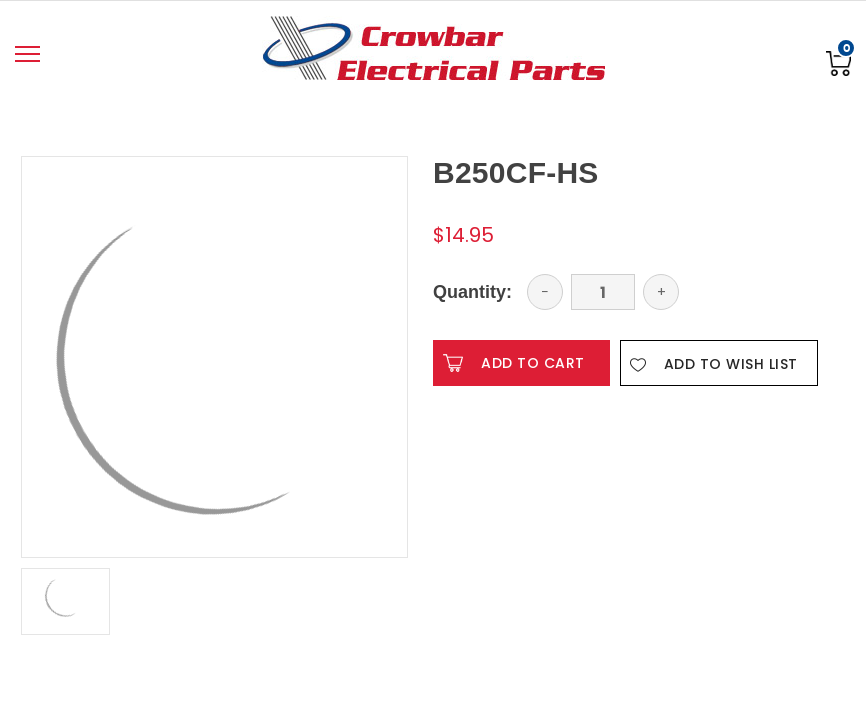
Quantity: (472, 292)
